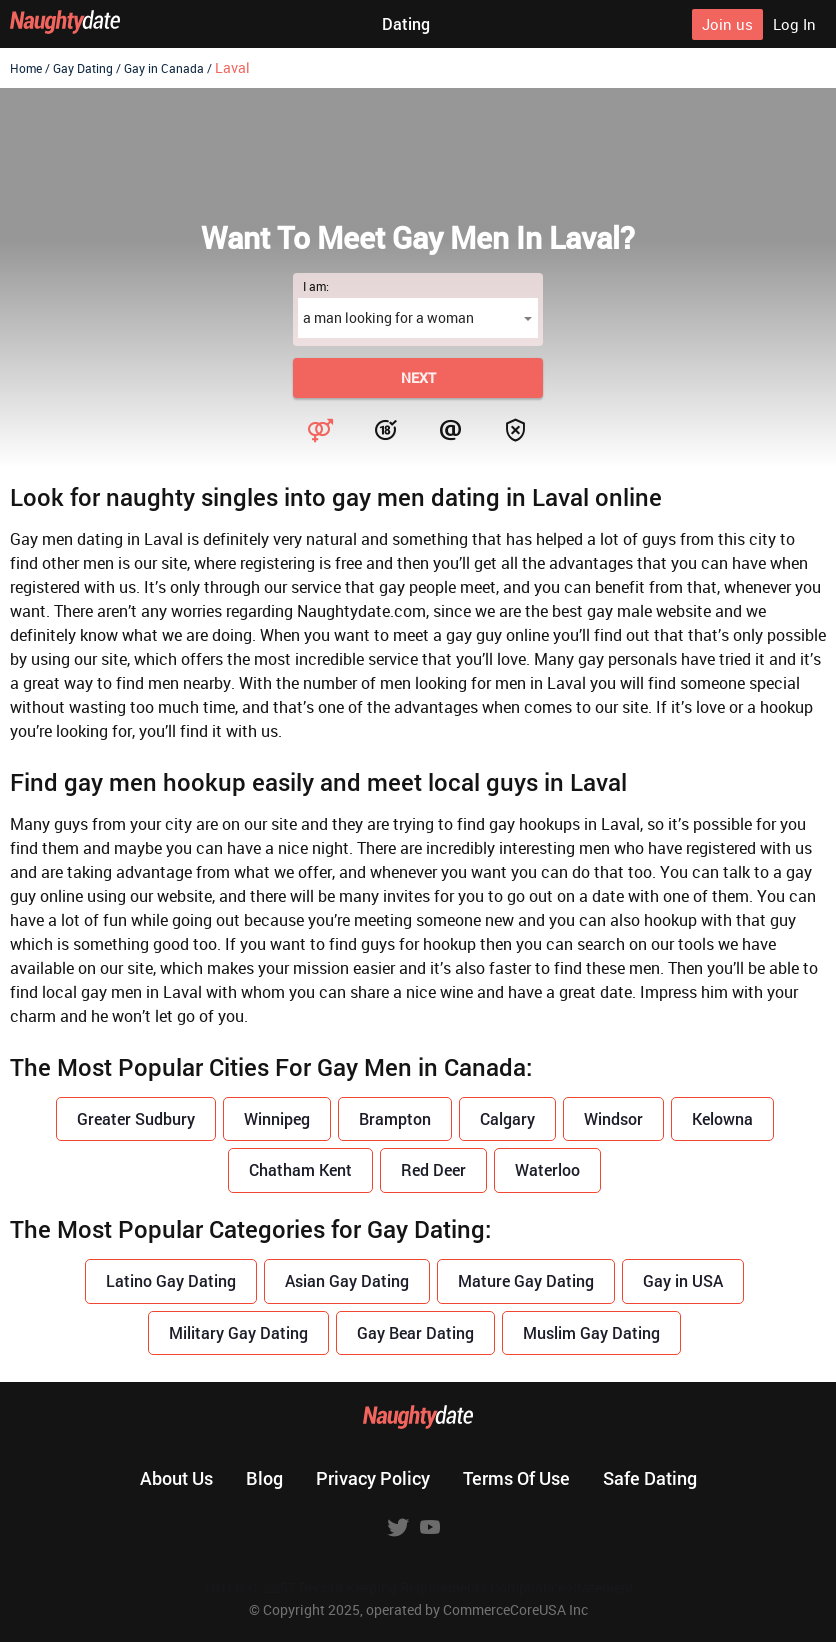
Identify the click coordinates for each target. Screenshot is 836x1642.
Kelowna (722, 1118)
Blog (264, 1478)
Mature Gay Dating (526, 1280)
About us (176, 1478)
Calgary (507, 1118)
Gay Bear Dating (415, 1332)
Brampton (395, 1118)
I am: (316, 286)
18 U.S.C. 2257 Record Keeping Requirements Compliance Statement (418, 1587)
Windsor (613, 1118)
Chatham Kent (300, 1169)
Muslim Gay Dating (591, 1332)
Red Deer (433, 1169)
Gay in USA (683, 1280)
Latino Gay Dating (171, 1280)
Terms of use (516, 1478)
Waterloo (547, 1169)
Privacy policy (373, 1478)
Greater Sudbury (136, 1118)
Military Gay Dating (238, 1332)
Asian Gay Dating (347, 1280)
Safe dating (650, 1478)
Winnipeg (277, 1118)
